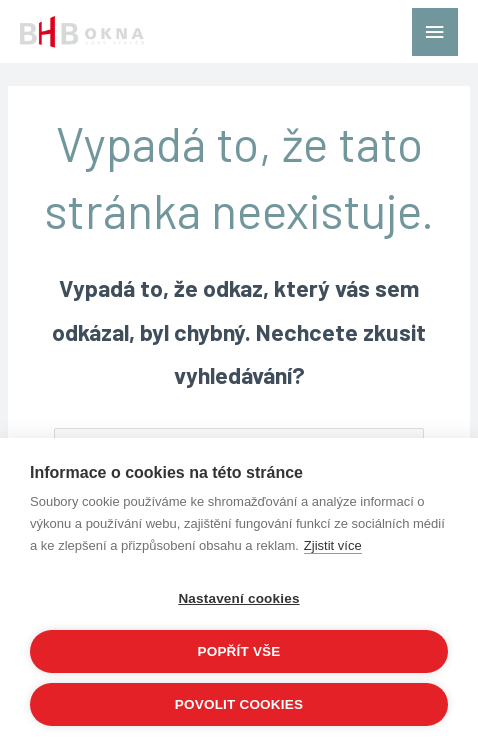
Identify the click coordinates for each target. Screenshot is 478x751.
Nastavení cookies (238, 598)
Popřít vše (238, 651)
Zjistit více (333, 545)
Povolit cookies (239, 704)
